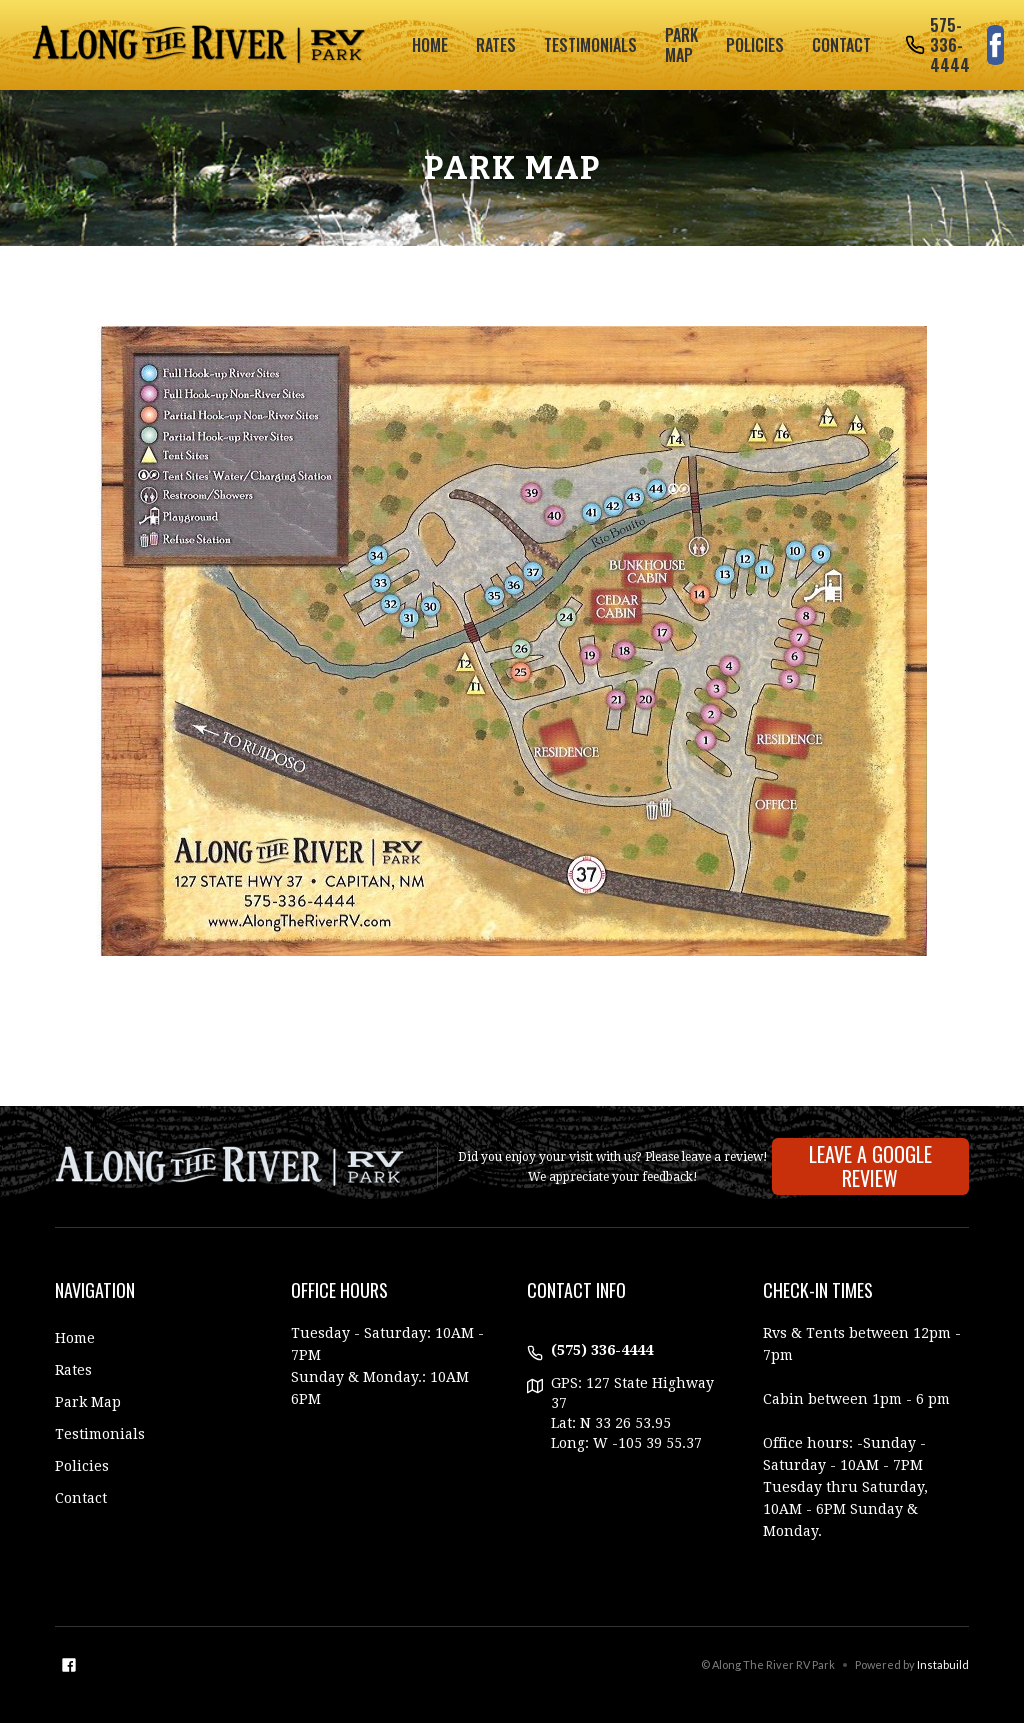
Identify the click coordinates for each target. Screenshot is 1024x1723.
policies (755, 45)
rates (496, 45)
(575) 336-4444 (602, 1350)
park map (681, 45)
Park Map (88, 1402)
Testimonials (100, 1434)
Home (430, 45)
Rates (73, 1370)
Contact (841, 45)
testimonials (590, 45)
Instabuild (943, 1664)
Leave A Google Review (870, 1166)
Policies (82, 1466)
